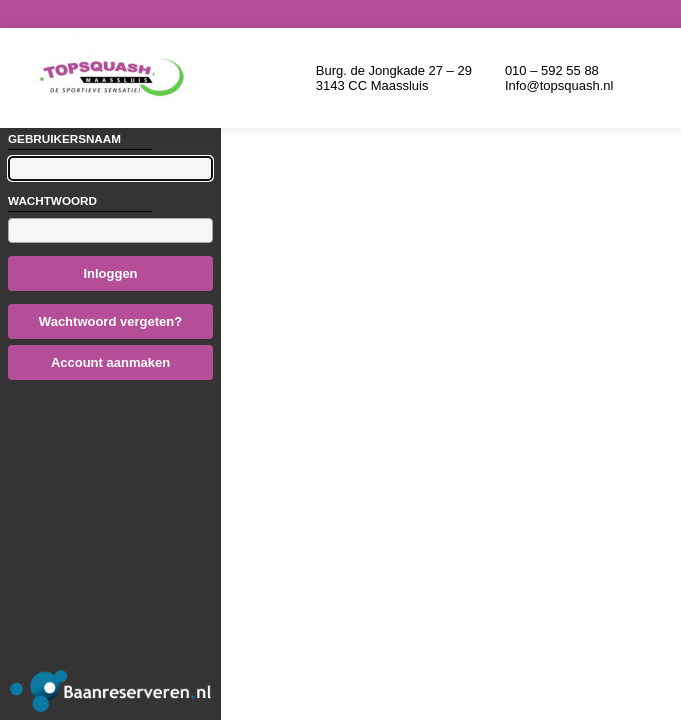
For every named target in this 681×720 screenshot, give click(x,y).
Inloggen (110, 273)
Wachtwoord (52, 200)
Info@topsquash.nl (559, 85)
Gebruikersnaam (64, 138)
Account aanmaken (110, 362)
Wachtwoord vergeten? (110, 321)
